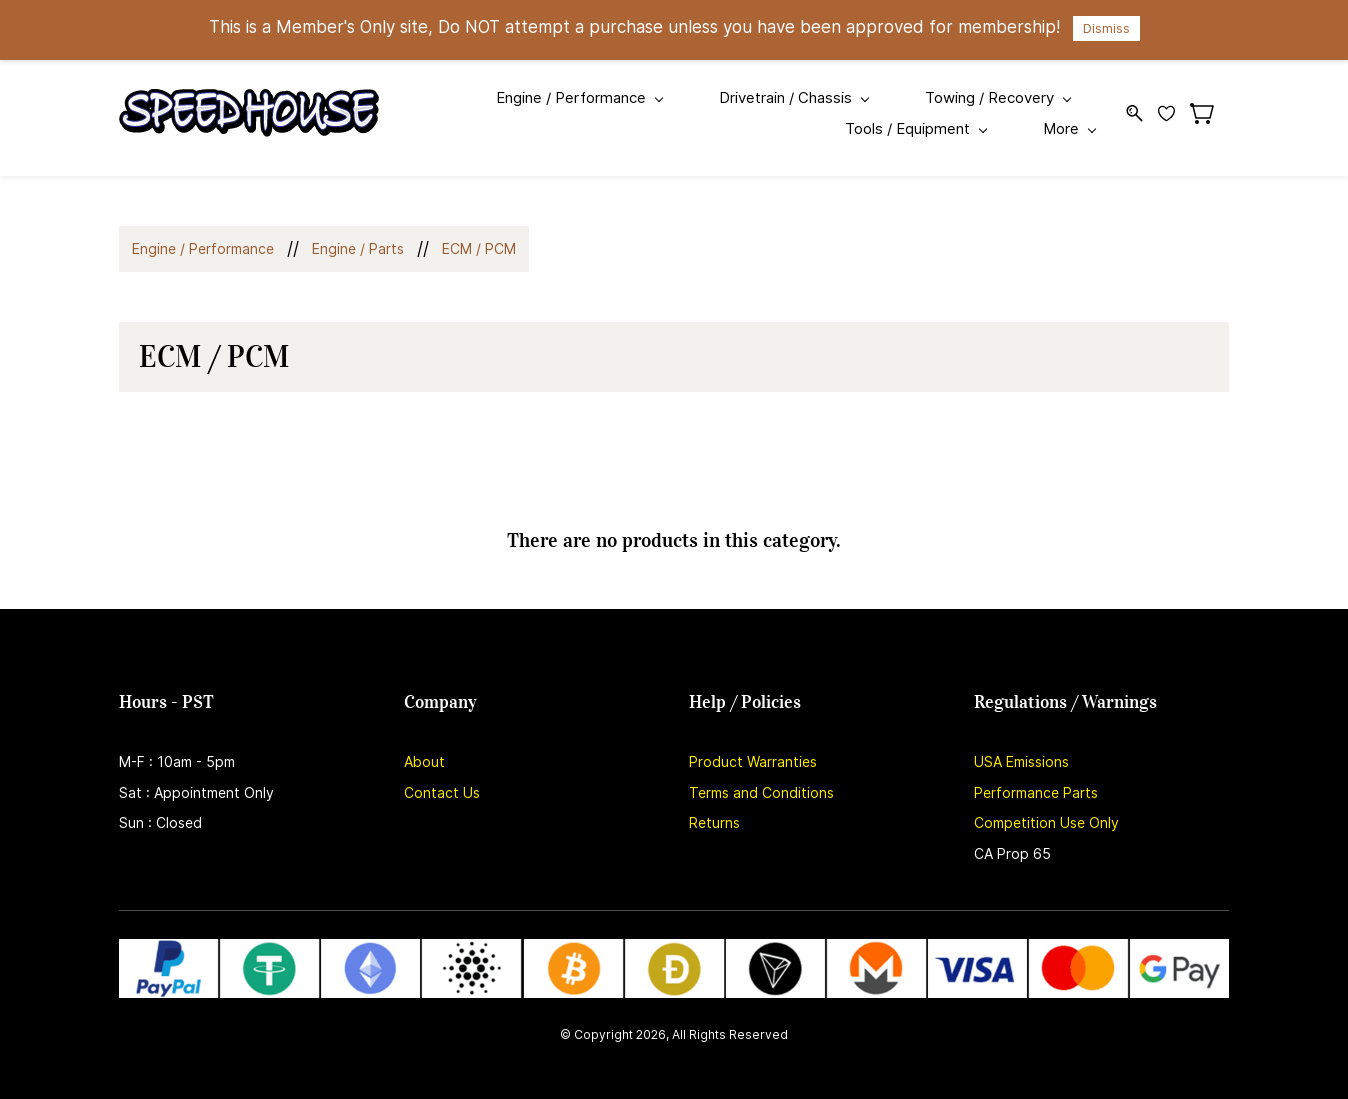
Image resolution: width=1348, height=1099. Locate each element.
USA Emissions (1021, 747)
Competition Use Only (1046, 808)
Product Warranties (753, 747)
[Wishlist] (1174, 106)
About (424, 747)
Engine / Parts (358, 234)
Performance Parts (1036, 778)
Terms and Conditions (761, 778)
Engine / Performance (203, 234)
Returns (714, 808)
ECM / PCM (479, 234)
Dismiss (1106, 28)
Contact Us (442, 778)
